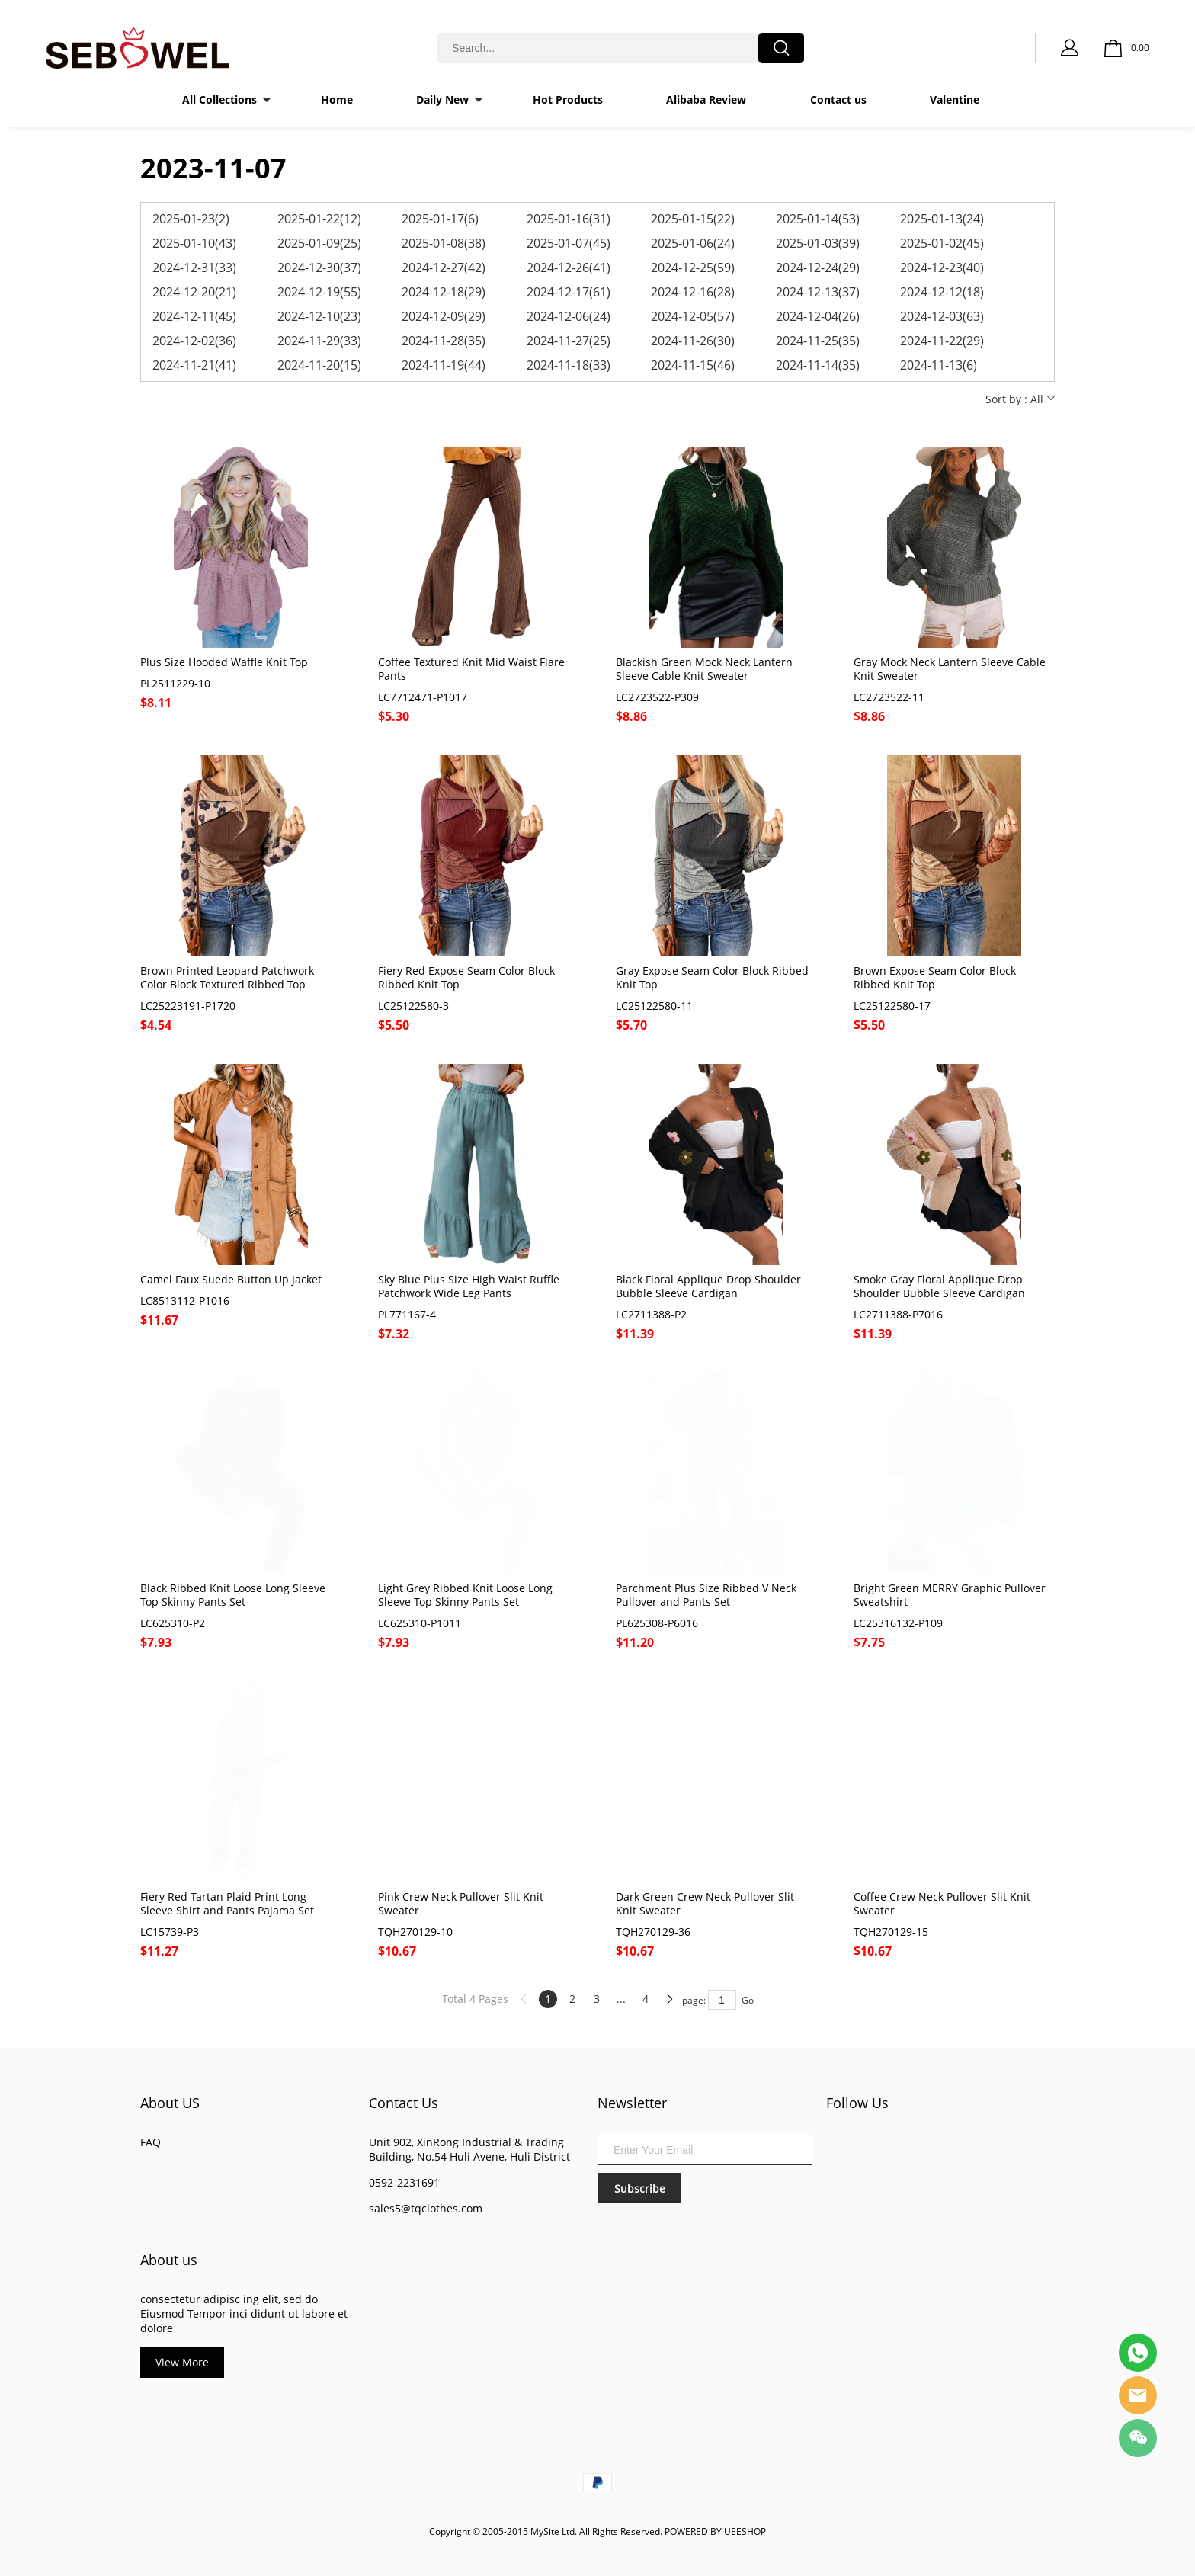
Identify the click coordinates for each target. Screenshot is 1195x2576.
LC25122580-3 (413, 1006)
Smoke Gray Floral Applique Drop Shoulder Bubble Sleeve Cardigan (939, 1286)
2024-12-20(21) (194, 292)
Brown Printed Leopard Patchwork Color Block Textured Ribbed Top (227, 978)
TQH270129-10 (415, 1932)
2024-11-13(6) (938, 365)
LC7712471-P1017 (422, 697)
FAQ (150, 2142)
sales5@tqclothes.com (425, 2208)
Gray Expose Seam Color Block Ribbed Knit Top (712, 978)
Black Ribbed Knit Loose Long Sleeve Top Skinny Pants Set (232, 1595)
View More (182, 2362)
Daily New (442, 99)
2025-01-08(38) (443, 243)
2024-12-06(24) (568, 316)
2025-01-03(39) (818, 243)
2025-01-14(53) (818, 218)
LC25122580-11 (654, 1006)
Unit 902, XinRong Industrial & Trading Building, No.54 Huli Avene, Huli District (469, 2149)
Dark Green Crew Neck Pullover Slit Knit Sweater (705, 1904)
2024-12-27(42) (443, 267)
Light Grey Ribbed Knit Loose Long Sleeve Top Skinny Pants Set (465, 1595)
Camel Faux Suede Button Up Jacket (231, 1279)
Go (748, 2000)
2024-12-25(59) (693, 267)
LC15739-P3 (169, 1932)
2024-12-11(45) (194, 316)
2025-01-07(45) (568, 243)
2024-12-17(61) (568, 292)
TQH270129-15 (891, 1932)
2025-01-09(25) (319, 243)
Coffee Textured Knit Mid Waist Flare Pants (471, 669)
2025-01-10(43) (194, 243)
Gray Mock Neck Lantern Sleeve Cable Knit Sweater (950, 669)
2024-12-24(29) (818, 267)
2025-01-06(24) (693, 243)
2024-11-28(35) (443, 340)
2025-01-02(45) (942, 243)
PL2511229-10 (175, 683)
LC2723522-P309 (657, 697)
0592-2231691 (404, 2182)
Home (337, 99)
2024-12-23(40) (942, 267)
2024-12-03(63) (942, 316)
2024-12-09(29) (443, 316)
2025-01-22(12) (319, 218)
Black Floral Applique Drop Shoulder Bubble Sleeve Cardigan (708, 1286)
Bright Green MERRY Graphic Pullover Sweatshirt (950, 1595)
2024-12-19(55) (319, 292)
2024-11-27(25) (568, 340)
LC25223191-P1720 (187, 1006)
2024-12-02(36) (194, 340)
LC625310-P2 (172, 1623)
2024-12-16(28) (693, 292)
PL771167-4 (407, 1315)
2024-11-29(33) (319, 340)
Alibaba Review (706, 99)
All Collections (219, 99)
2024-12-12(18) (942, 292)
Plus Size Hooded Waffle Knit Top (224, 662)
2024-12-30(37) (319, 267)
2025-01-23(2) (190, 218)
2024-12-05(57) (693, 316)
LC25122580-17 (892, 1006)
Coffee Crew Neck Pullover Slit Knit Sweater (942, 1904)
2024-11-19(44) (443, 365)
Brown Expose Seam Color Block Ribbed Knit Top (935, 978)
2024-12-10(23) (319, 316)
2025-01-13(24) (942, 218)
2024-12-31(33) (194, 267)
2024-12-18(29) (443, 292)
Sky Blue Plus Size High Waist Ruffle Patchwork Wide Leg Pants (468, 1286)
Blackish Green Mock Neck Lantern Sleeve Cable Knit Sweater (704, 669)
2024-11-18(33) (568, 365)
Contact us (838, 99)
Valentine (954, 99)
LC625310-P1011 (419, 1623)
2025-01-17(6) (440, 218)
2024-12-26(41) (568, 267)
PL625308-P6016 (657, 1623)
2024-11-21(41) (194, 365)
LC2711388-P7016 (898, 1315)
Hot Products (568, 99)
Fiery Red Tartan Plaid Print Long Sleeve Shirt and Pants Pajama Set (227, 1904)
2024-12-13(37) (818, 292)
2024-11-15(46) (693, 365)
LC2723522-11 (889, 697)
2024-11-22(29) (942, 340)
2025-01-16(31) (568, 218)
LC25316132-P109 (898, 1623)
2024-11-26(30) (693, 340)
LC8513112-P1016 (184, 1301)
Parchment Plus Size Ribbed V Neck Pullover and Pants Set (706, 1595)
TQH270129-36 (653, 1932)
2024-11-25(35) (818, 340)
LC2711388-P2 (651, 1315)
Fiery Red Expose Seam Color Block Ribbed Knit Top (466, 978)
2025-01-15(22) (693, 218)
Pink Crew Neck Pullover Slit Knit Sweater (460, 1904)
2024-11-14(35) (818, 365)
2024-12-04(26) (818, 316)
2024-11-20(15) (319, 365)
